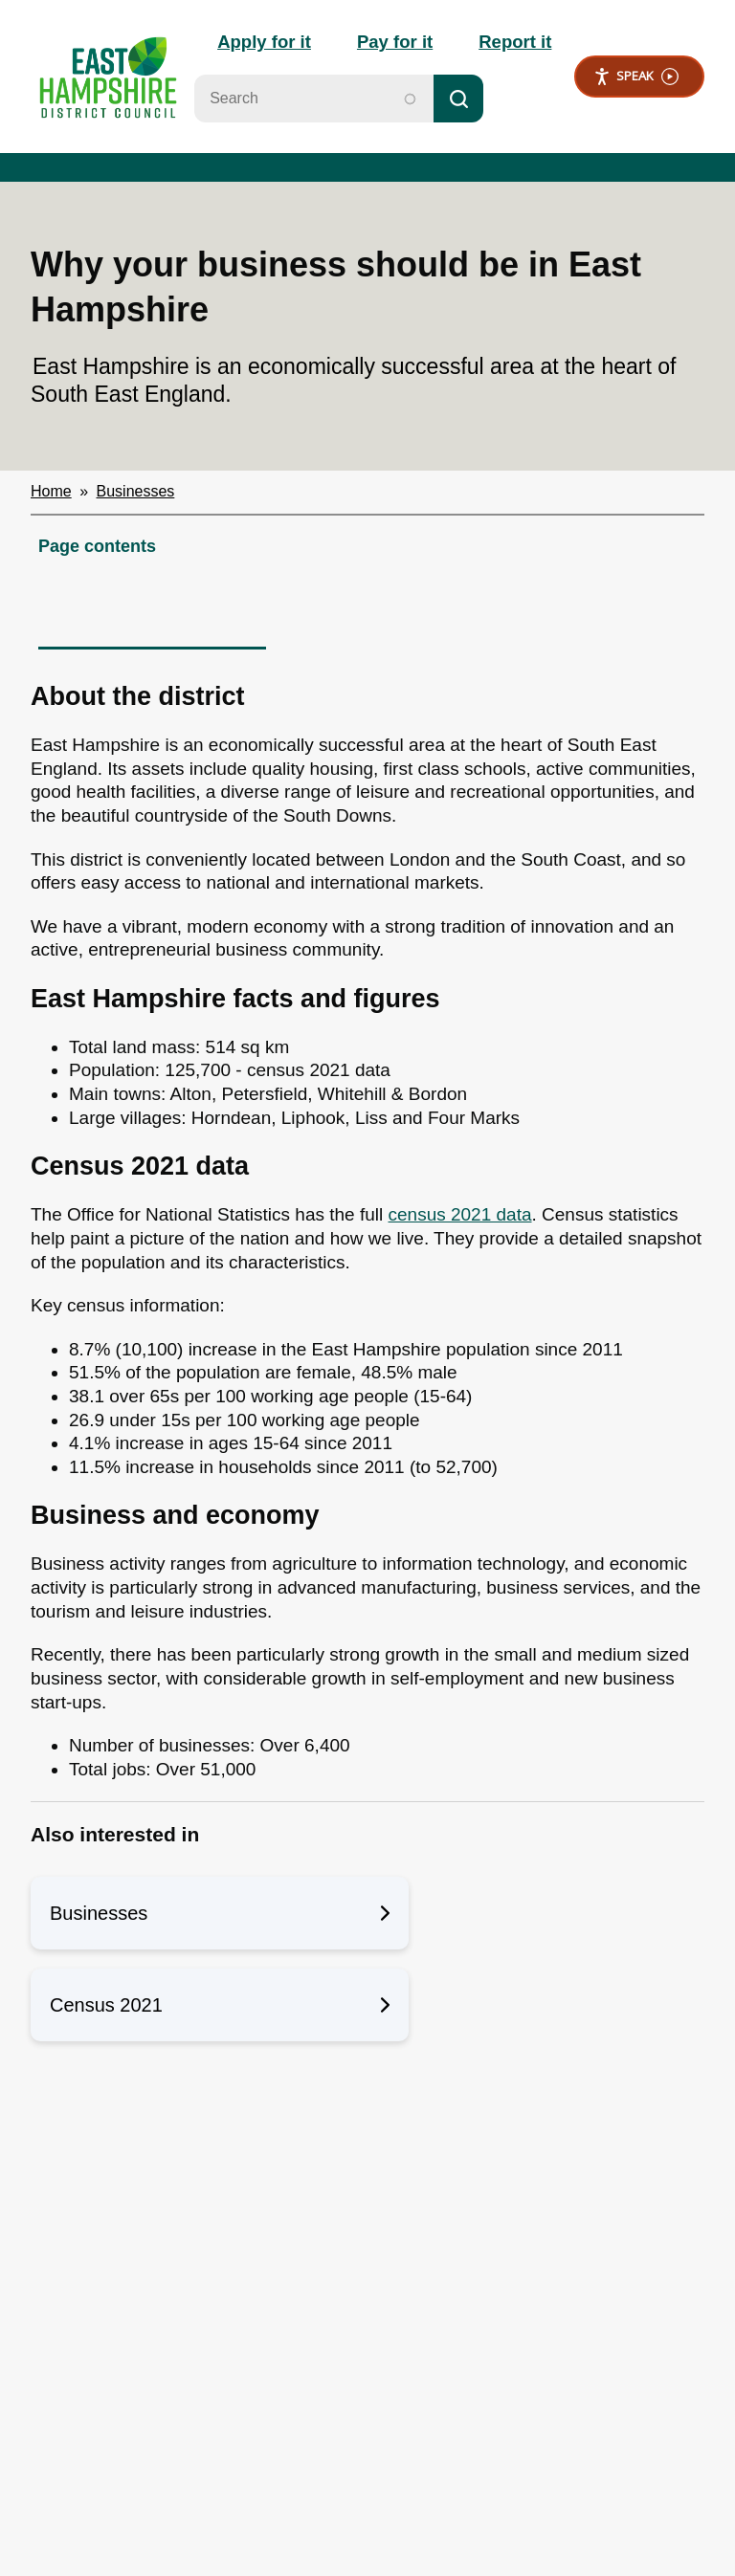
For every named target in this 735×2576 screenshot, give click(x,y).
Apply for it (254, 43)
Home (51, 494)
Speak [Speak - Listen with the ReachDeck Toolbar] (636, 78)
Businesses (136, 494)
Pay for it (389, 43)
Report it (513, 43)
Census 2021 (220, 2007)
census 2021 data (460, 1217)
